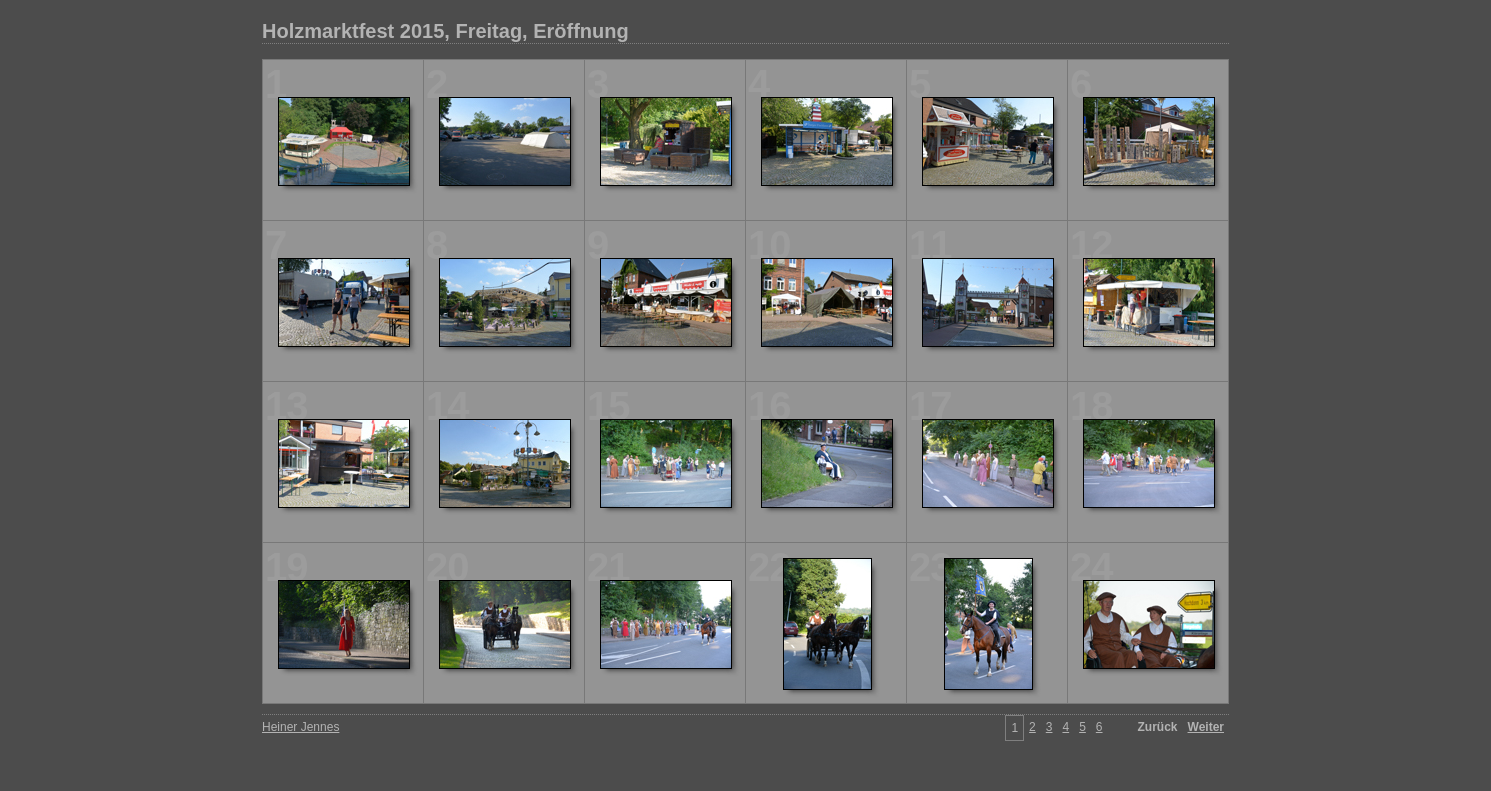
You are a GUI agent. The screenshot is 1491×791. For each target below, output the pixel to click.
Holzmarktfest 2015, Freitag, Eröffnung (445, 31)
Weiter (1206, 727)
